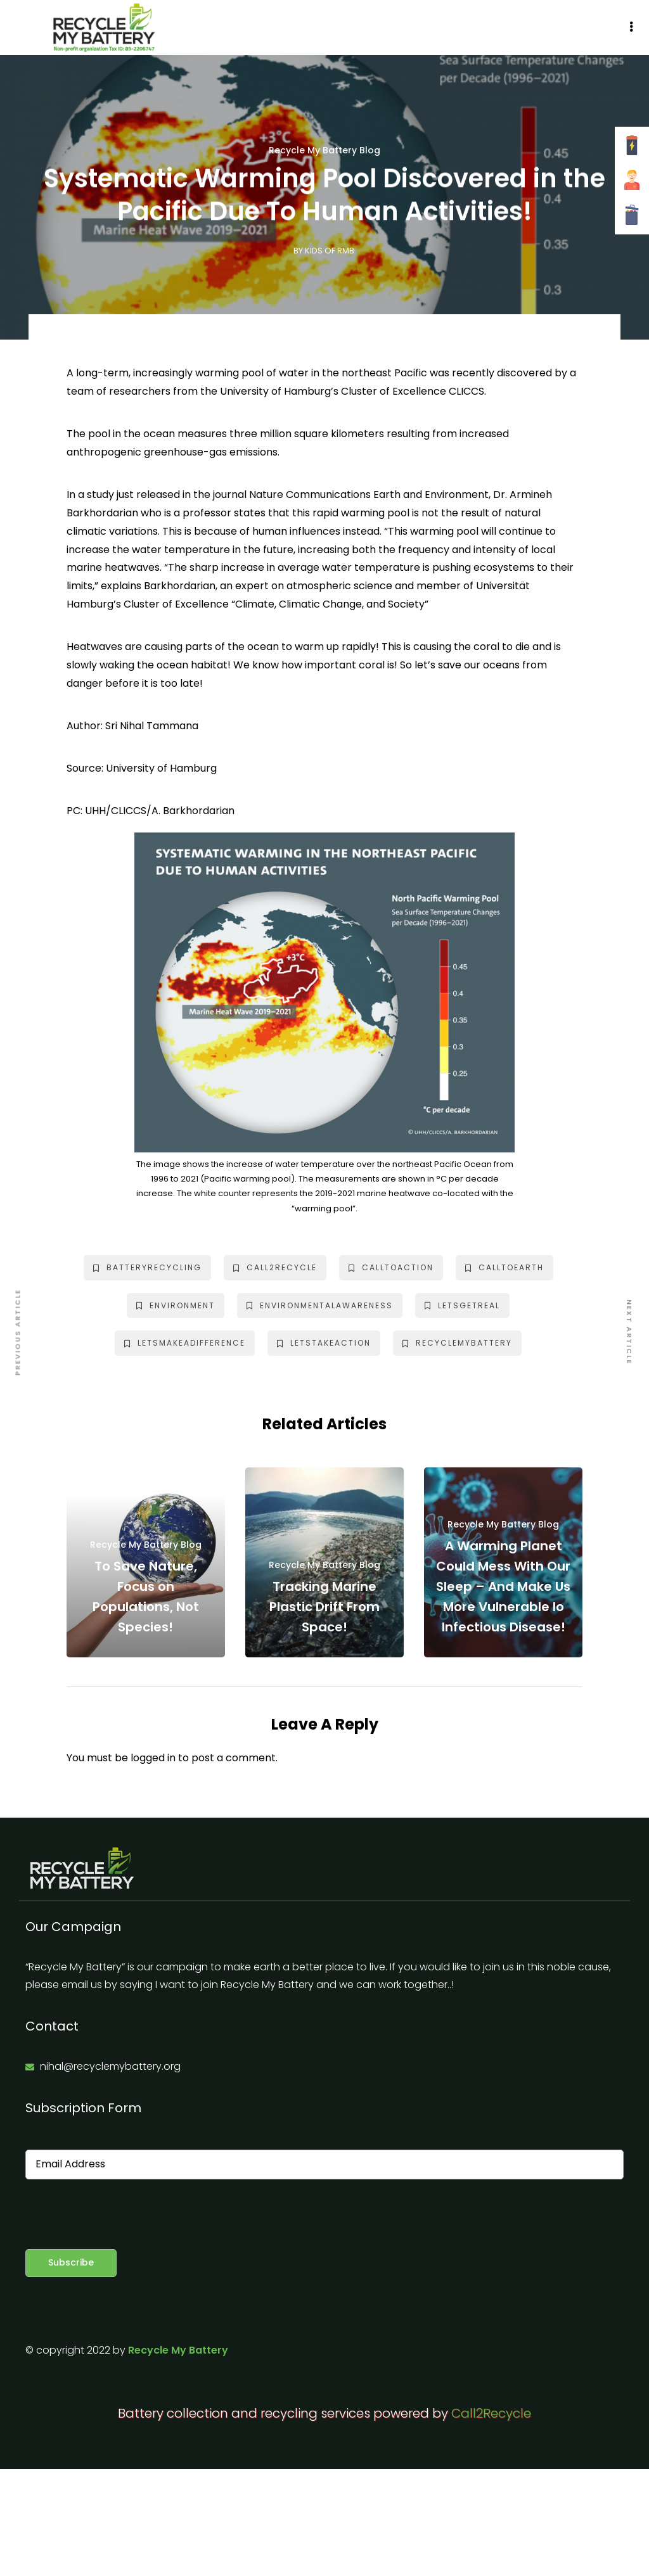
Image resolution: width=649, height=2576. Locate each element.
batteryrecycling (147, 1267)
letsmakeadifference (184, 1342)
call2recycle (275, 1267)
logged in (153, 1757)
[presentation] (121, 2214)
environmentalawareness (320, 1305)
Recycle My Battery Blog (324, 150)
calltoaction (391, 1267)
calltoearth (504, 1267)
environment (175, 1305)
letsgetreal (462, 1305)
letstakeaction (324, 1342)
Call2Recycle (491, 2413)
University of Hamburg (161, 768)
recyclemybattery (457, 1342)
